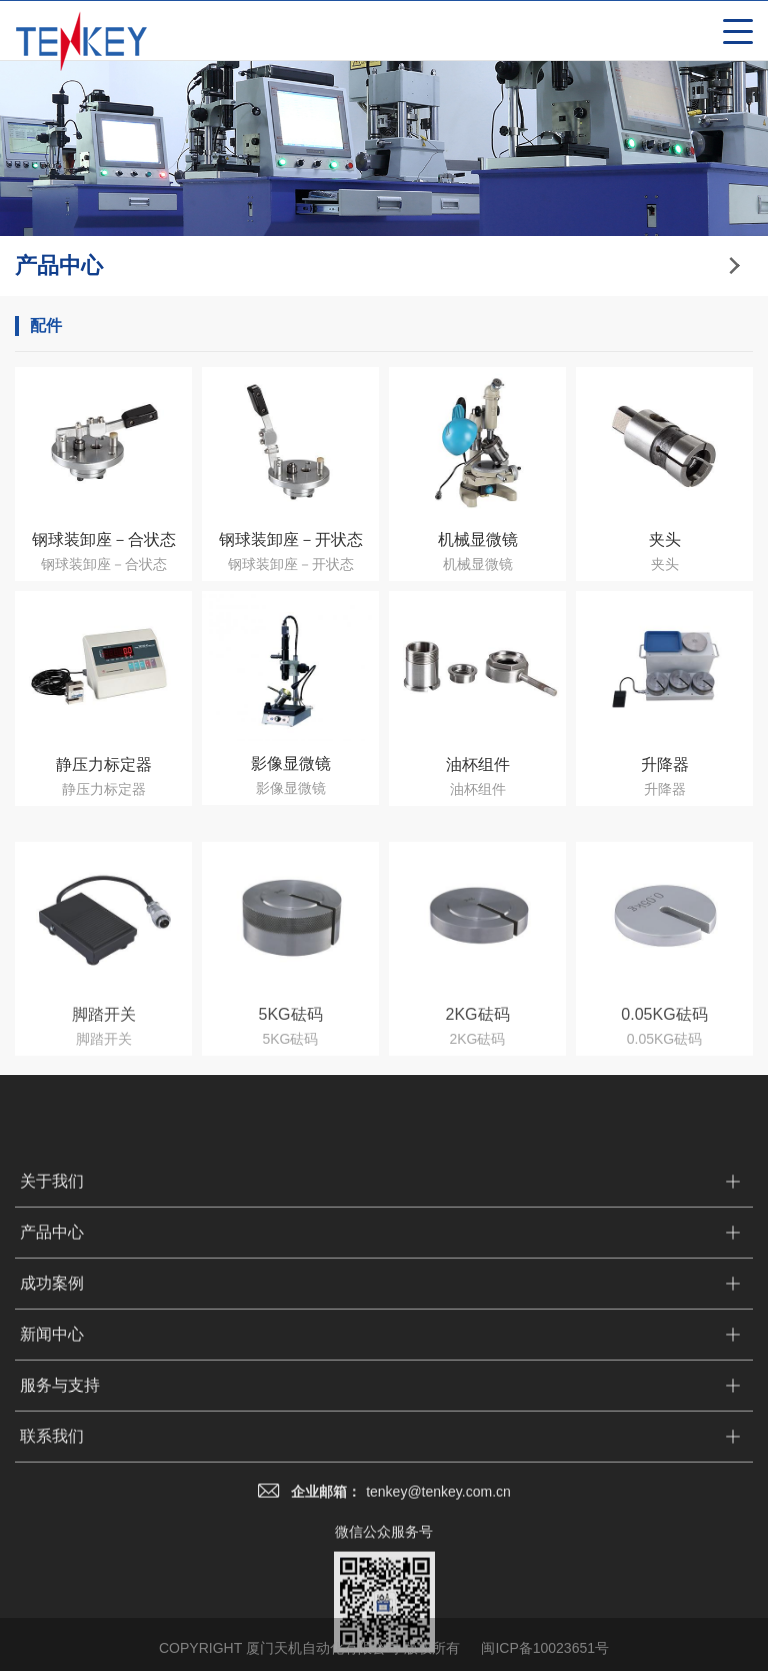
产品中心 (52, 1414)
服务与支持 (60, 1567)
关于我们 (52, 1363)
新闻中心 (52, 1516)
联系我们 (52, 1618)
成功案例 (52, 1465)
